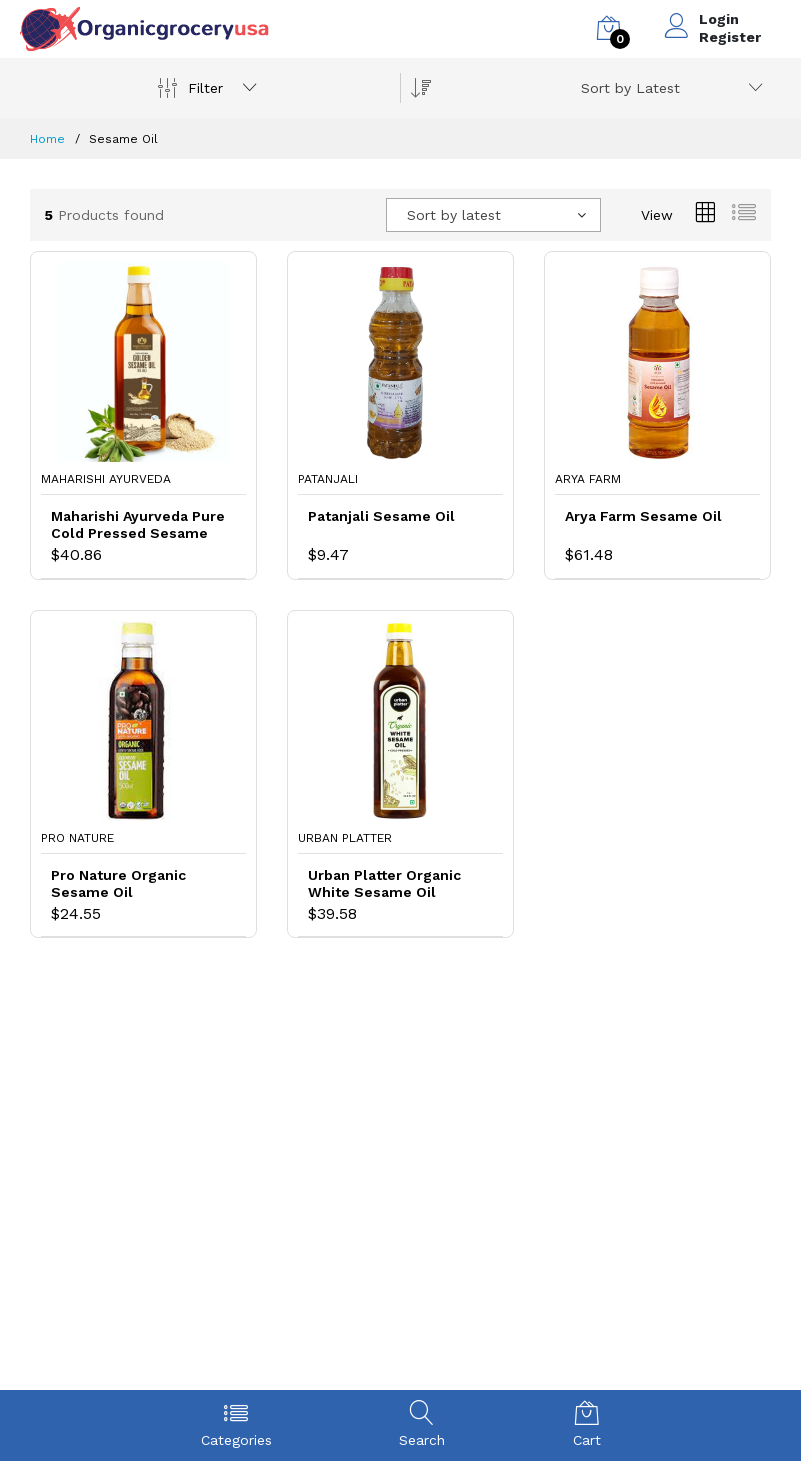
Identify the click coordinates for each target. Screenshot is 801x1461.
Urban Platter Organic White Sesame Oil (384, 883)
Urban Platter (345, 838)
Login (719, 19)
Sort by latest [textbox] (454, 215)
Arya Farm (588, 479)
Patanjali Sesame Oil (381, 516)
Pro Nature (77, 838)
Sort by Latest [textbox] (630, 88)
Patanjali (328, 479)
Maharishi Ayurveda (106, 479)
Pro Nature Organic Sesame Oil (118, 883)
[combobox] (668, 88)
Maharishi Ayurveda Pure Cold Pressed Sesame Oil (138, 525)
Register (730, 37)
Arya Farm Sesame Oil (643, 516)
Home (47, 139)
